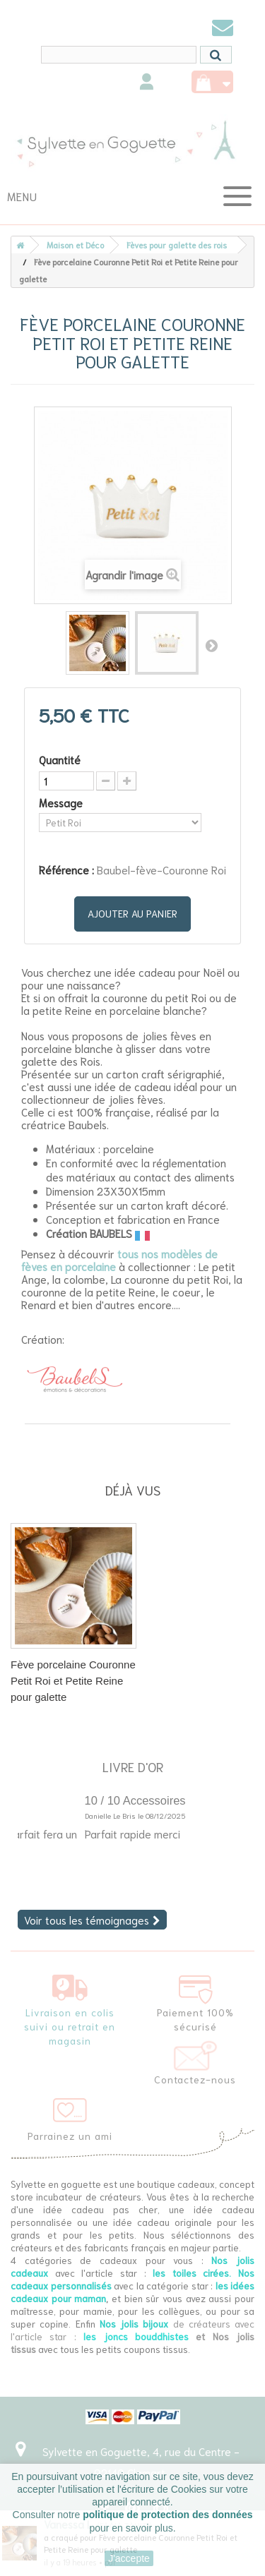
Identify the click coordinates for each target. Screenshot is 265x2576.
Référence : (66, 869)
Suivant (211, 645)
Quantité (60, 759)
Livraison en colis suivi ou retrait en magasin (69, 2026)
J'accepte (129, 2558)
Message (62, 802)
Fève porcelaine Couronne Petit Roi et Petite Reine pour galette (73, 1681)
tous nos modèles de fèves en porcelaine (119, 1259)
